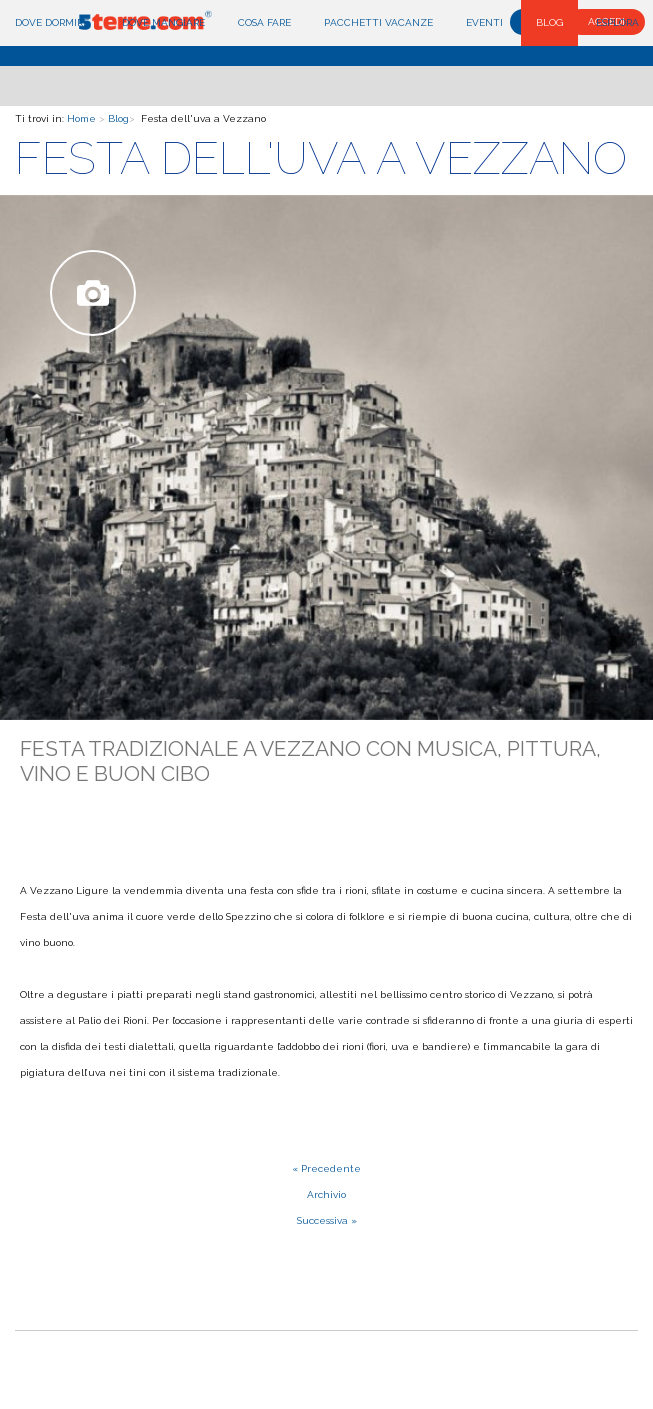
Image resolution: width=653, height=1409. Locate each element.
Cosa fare (264, 22)
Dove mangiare (163, 22)
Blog (549, 22)
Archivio (326, 1194)
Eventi (484, 22)
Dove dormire (52, 22)
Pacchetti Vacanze (378, 22)
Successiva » (327, 1220)
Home (81, 118)
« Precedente (326, 1168)
